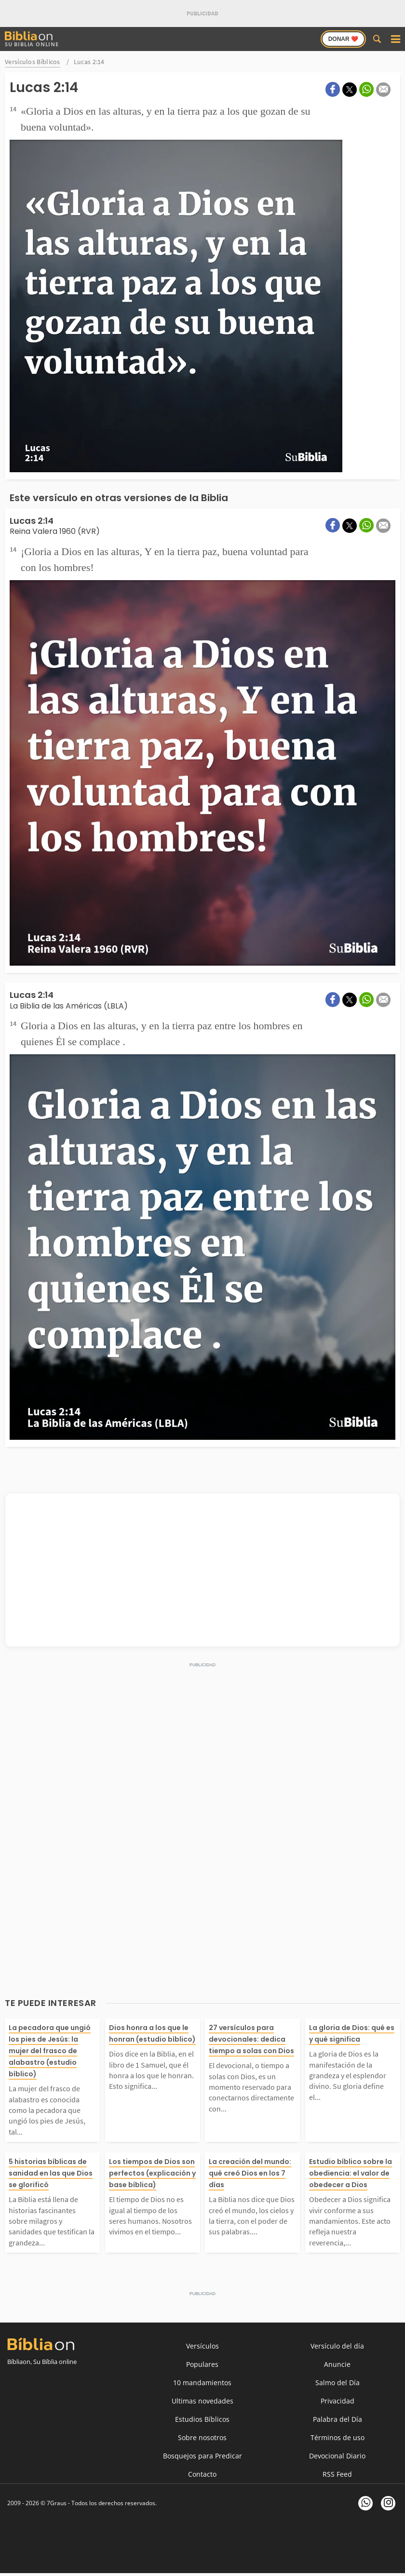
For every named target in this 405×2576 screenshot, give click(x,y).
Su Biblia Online (32, 39)
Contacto (202, 2474)
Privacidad (337, 2400)
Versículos (202, 2345)
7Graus (57, 2503)
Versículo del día (337, 2345)
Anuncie (337, 2364)
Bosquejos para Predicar (202, 2455)
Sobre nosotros (202, 2437)
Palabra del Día (337, 2419)
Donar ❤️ (343, 39)
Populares (202, 2364)
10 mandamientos (202, 2382)
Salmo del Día (337, 2382)
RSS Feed (337, 2474)
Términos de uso (337, 2437)
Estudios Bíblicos (202, 2419)
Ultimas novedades (202, 2400)
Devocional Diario (337, 2455)
